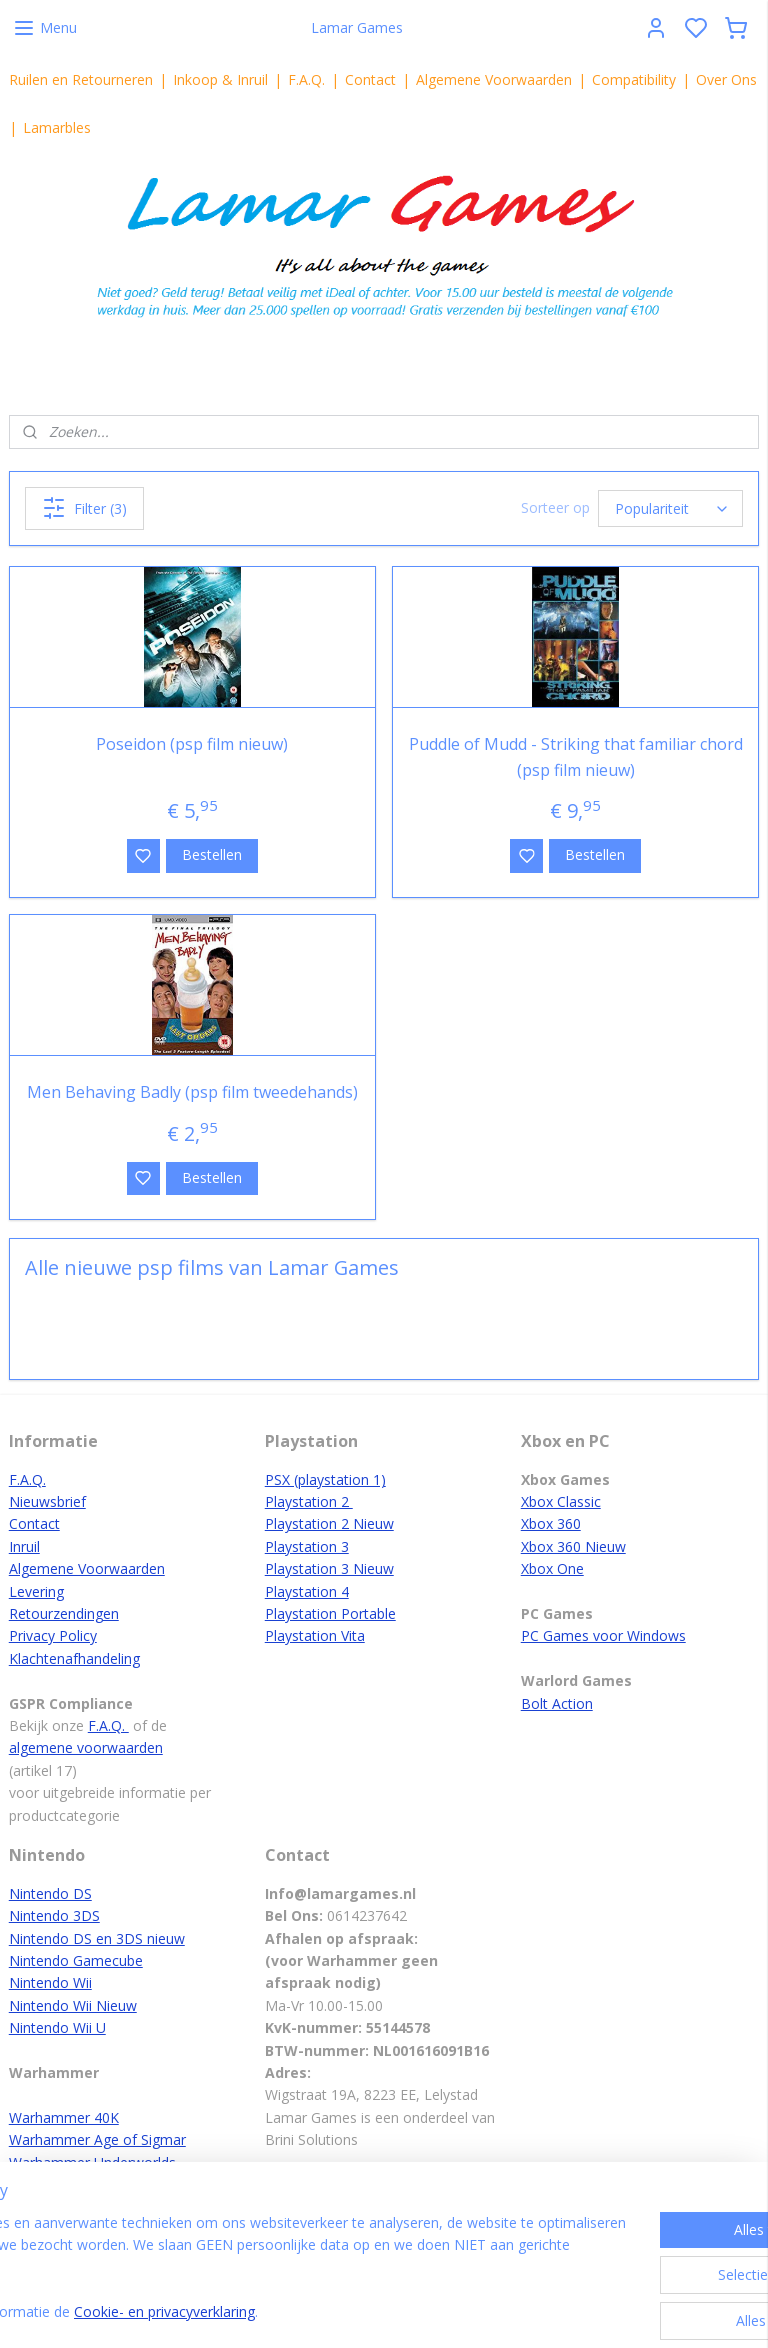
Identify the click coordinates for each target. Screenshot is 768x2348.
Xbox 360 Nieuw (573, 1546)
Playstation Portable (330, 1613)
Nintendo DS (50, 1893)
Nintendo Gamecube (76, 1960)
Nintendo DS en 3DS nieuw (97, 1938)
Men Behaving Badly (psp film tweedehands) (192, 1092)
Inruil (24, 1546)
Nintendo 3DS (54, 1915)
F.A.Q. (306, 79)
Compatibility (634, 79)
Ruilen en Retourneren (81, 79)
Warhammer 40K (64, 2117)
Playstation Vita (315, 1635)
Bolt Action (557, 1703)
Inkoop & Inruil (220, 79)
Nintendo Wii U (57, 2027)
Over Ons (726, 79)
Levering (36, 1591)
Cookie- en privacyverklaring (320, 2312)
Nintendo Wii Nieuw (73, 2005)
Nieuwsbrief (47, 1501)
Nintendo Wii (50, 1982)
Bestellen (212, 854)
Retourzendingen (64, 1613)
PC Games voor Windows (603, 1635)
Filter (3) (84, 508)
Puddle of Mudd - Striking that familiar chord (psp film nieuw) (576, 757)
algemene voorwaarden (86, 1747)
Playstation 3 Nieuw (329, 1568)
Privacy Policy (53, 1635)
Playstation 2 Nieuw (329, 1523)
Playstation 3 (307, 1546)
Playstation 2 (309, 1501)
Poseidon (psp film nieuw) (192, 744)
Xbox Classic (561, 1501)
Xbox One (552, 1568)
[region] (252, 2269)
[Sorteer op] (670, 508)
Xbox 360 (551, 1523)
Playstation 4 (307, 1591)
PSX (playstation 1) (325, 1479)
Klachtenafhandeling (74, 1658)
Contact (370, 79)
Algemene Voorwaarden (494, 79)
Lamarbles (57, 127)
